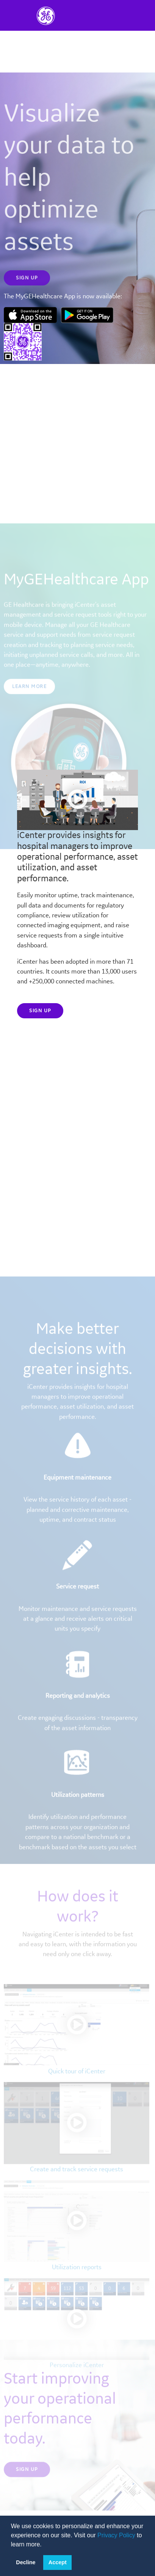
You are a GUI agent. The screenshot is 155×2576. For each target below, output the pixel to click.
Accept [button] (58, 2562)
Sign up (40, 1010)
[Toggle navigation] (102, 15)
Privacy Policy (116, 2535)
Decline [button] (25, 2562)
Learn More (29, 713)
